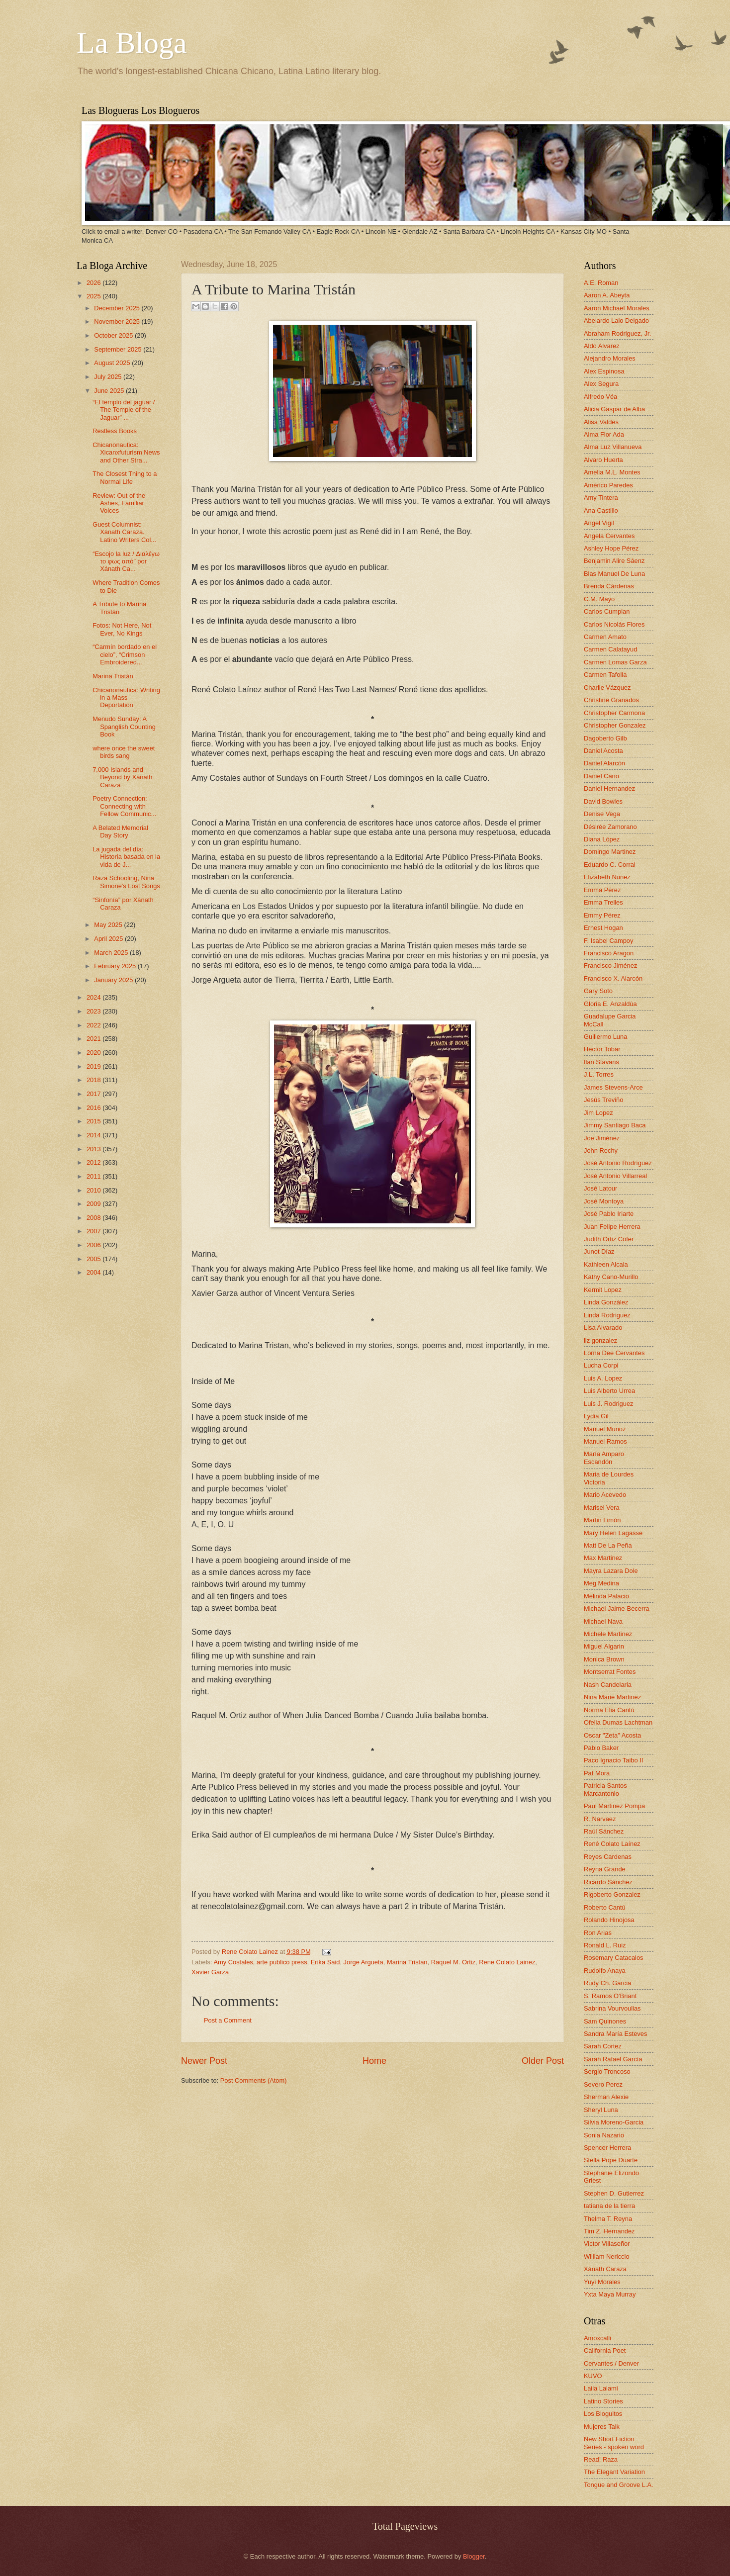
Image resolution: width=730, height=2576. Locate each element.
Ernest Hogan (603, 927)
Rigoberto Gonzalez (612, 1894)
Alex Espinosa (604, 371)
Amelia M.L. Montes (612, 472)
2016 (94, 1107)
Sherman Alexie (606, 2097)
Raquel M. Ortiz (453, 1962)
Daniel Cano (601, 776)
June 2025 (110, 390)
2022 (94, 1025)
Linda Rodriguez (607, 1315)
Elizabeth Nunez (607, 877)
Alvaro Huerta (603, 459)
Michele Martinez (608, 1634)
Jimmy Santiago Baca (615, 1125)
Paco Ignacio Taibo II (613, 1760)
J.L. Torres (599, 1074)
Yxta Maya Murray (610, 2294)
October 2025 (114, 335)
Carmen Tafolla (605, 674)
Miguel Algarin (604, 1646)
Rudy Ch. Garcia (607, 1983)
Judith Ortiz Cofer (609, 1239)
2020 (94, 1052)
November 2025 (117, 321)
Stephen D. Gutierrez (614, 2193)
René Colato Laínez (612, 1843)
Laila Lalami (601, 2388)
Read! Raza (601, 2459)
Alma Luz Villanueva (612, 447)
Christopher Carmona (614, 713)
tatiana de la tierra (609, 2205)
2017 (94, 1094)
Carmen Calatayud (610, 649)
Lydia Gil (596, 1416)
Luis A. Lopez (603, 1378)
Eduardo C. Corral (610, 864)
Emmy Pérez (602, 915)
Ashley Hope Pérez (611, 548)
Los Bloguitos (603, 2413)
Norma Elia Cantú (609, 1710)
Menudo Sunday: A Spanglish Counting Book (124, 726)
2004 (94, 1272)
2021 (94, 1038)
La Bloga (132, 42)
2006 (94, 1245)
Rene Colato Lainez (251, 1951)
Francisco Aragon (609, 953)
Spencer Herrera (607, 2147)
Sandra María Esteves (615, 2033)
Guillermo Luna (605, 1036)
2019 (94, 1066)
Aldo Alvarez (602, 346)
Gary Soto (598, 991)
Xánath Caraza (605, 2269)
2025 (94, 296)
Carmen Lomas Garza (615, 662)
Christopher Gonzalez (615, 725)
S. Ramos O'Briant (610, 1996)
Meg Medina (601, 1583)
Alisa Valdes (601, 422)
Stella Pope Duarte (611, 2160)
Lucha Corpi (601, 1365)
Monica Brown (604, 1659)
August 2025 (113, 363)
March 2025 (112, 952)
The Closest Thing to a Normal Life (124, 477)
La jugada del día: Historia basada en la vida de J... (126, 856)
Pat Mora (597, 1773)
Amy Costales (233, 1962)
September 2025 (118, 349)
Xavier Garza (210, 1972)
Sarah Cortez (603, 2046)
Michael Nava (603, 1621)
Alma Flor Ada (604, 434)
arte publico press (282, 1962)
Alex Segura (601, 383)
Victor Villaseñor (607, 2243)
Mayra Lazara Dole (611, 1570)
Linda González (606, 1302)
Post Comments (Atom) (253, 2080)
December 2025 (117, 308)
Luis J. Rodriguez (608, 1403)
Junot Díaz (599, 1251)
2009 (94, 1203)
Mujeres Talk (602, 2426)
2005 (94, 1259)
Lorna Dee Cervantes (614, 1353)
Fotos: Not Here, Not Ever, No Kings (121, 629)
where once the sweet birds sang (123, 751)
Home (374, 2061)
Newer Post (204, 2061)
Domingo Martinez (610, 851)
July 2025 (108, 376)
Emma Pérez (602, 890)
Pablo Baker (601, 1747)
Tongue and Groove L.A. (618, 2484)
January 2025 (114, 980)
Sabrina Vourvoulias (612, 2008)
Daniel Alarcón (604, 763)
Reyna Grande (605, 1869)
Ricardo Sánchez (608, 1882)
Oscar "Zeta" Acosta (612, 1735)
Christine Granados (611, 700)
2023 (94, 1011)
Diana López (602, 839)
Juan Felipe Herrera (612, 1226)
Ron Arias (598, 1932)
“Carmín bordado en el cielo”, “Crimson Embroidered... (124, 654)
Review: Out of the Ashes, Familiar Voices (118, 503)
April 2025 (109, 938)
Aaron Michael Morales (616, 308)
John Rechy (601, 1150)
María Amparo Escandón (604, 1457)
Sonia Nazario (604, 2135)
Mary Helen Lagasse (613, 1533)
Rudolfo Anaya (605, 1970)
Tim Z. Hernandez (609, 2231)
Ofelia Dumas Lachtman (618, 1722)
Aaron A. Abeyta (607, 295)
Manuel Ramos (605, 1441)
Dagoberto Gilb (605, 738)
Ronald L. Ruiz (605, 1945)
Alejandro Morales (610, 358)
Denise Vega (602, 814)
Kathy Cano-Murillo (611, 1277)
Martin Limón (602, 1520)
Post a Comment (228, 2020)
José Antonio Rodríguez (618, 1163)
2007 (94, 1231)
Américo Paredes (608, 485)
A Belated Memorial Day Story (120, 831)
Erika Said (325, 1962)
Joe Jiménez (602, 1138)
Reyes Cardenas (608, 1856)
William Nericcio (607, 2256)
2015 (94, 1121)
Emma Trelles (603, 902)
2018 (94, 1080)
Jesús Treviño (603, 1100)
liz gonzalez (600, 1340)
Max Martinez (603, 1558)
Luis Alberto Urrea (609, 1390)
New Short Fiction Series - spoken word (614, 2442)
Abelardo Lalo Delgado (616, 320)
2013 (94, 1149)
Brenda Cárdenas (609, 586)
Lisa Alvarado (603, 1327)
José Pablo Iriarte (609, 1213)
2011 (94, 1176)
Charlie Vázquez (607, 687)
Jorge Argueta (363, 1962)
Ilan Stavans (601, 1062)
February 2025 (115, 966)
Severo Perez (603, 2084)
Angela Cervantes (609, 536)
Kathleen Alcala (606, 1264)
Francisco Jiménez (610, 965)
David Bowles (603, 801)
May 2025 (109, 924)
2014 (94, 1135)
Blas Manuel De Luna (614, 573)
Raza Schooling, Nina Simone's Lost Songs (126, 881)
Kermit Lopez (603, 1289)
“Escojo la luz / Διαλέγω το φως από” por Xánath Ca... (126, 561)
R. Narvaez (600, 1819)
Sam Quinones (605, 2021)
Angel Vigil (599, 523)
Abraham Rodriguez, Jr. (617, 333)
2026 (94, 282)
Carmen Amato (605, 637)
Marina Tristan (407, 1962)
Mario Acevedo (605, 1494)
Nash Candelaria (608, 1684)
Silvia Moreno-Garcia (613, 2122)
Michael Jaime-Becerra (616, 1608)
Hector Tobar (602, 1049)
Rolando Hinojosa (609, 1920)
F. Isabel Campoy (608, 940)
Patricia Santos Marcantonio (605, 1789)
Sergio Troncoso (607, 2071)
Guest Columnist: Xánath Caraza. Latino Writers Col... (124, 532)
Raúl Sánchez (604, 1831)
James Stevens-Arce (613, 1087)
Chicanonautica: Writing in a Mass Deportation (126, 697)
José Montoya (604, 1201)
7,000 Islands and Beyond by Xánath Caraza (122, 777)
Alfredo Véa (600, 396)
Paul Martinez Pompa (614, 1806)
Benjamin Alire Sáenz (614, 560)
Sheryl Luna (601, 2110)
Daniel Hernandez (609, 788)
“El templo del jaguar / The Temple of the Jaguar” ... (123, 409)
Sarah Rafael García (613, 2059)
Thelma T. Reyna (608, 2218)
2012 (94, 1162)
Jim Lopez (598, 1112)
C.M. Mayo (599, 599)
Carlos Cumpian (607, 611)
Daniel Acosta (603, 750)
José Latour (600, 1188)
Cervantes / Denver (611, 2363)
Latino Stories (603, 2401)
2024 (94, 997)
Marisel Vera (602, 1507)
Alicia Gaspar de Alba (614, 409)
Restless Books (114, 431)
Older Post (543, 2061)
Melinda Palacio (606, 1596)
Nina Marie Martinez (612, 1697)
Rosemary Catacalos (613, 1957)
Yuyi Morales (602, 2282)
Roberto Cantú (605, 1907)
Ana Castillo (601, 510)
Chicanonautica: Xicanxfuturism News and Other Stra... (126, 452)
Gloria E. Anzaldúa (610, 1004)
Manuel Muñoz (605, 1429)
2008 (94, 1217)
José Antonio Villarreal (615, 1176)
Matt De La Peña (608, 1545)
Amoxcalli (597, 2338)
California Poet (605, 2350)
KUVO (593, 2376)
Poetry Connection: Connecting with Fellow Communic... (124, 806)
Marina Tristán (112, 676)
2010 (94, 1190)
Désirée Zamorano (610, 826)
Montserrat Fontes (610, 1671)
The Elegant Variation (614, 2472)
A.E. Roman (601, 282)
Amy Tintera (601, 497)
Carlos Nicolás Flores (614, 624)
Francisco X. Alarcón (613, 978)
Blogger (474, 2556)
